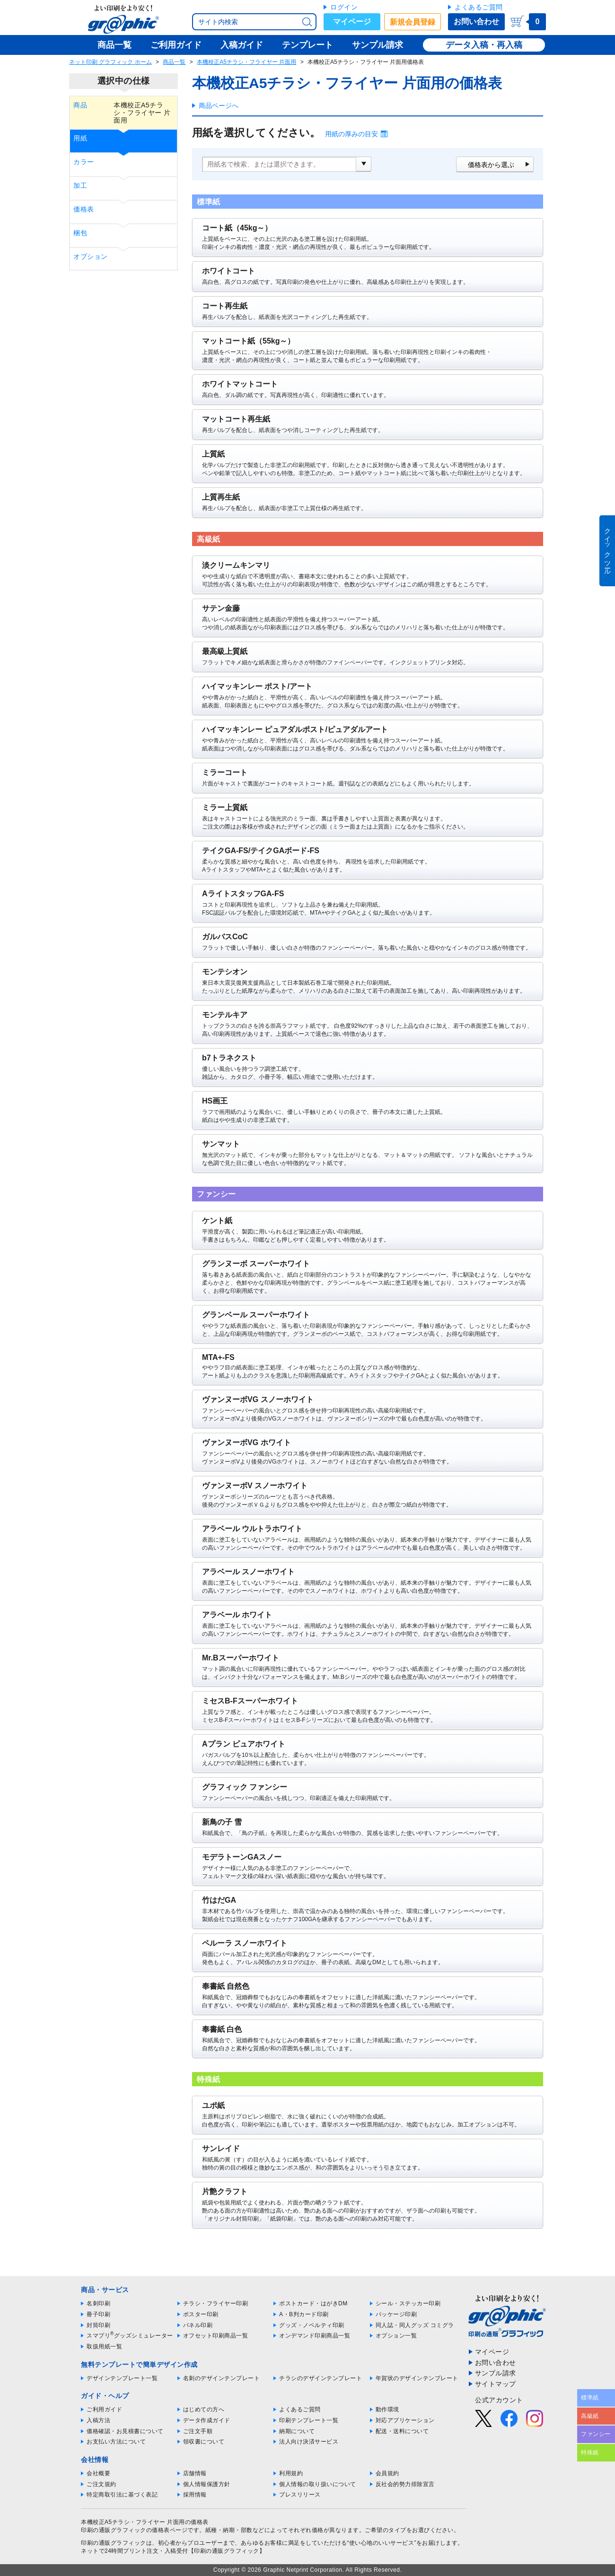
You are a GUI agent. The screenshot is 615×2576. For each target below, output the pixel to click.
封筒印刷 (98, 2325)
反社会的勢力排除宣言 (405, 2484)
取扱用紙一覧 (104, 2346)
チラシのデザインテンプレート (320, 2378)
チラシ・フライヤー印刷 (215, 2303)
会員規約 (387, 2473)
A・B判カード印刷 (304, 2314)
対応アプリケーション (405, 2420)
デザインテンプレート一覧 (122, 2378)
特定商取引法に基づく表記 (122, 2494)
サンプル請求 (495, 2373)
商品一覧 (174, 62)
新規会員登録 (412, 22)
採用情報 (195, 2494)
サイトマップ (495, 2384)
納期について (297, 2431)
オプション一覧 (396, 2335)
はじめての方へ (204, 2409)
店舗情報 (195, 2473)
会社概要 (98, 2473)
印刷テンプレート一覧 (308, 2420)
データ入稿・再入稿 (484, 45)
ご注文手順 (198, 2431)
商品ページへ (218, 105)
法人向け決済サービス (308, 2441)
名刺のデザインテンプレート (221, 2378)
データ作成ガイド (206, 2420)
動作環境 (387, 2409)
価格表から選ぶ (491, 164)
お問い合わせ (476, 22)
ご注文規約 (101, 2484)
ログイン (344, 7)
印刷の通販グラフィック (113, 2543)
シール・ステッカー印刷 (408, 2303)
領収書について (204, 2441)
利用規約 (291, 2473)
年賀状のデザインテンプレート (417, 2378)
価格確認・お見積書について (125, 2431)
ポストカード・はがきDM (313, 2303)
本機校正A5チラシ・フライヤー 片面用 (246, 62)
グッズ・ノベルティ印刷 (311, 2325)
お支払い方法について (116, 2441)
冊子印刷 (98, 2314)
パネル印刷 (198, 2325)
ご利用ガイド (104, 2409)
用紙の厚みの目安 (351, 134)
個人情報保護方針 (206, 2484)
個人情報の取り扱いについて (317, 2484)
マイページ (352, 22)
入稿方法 (98, 2420)
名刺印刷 (98, 2303)
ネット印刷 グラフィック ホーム (110, 62)
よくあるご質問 (479, 7)
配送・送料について (402, 2431)
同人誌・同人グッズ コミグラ (415, 2325)
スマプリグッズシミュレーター (130, 2335)
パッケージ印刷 (396, 2314)
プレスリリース (300, 2494)
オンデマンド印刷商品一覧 (314, 2335)
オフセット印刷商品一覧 (215, 2335)
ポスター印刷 (201, 2314)
